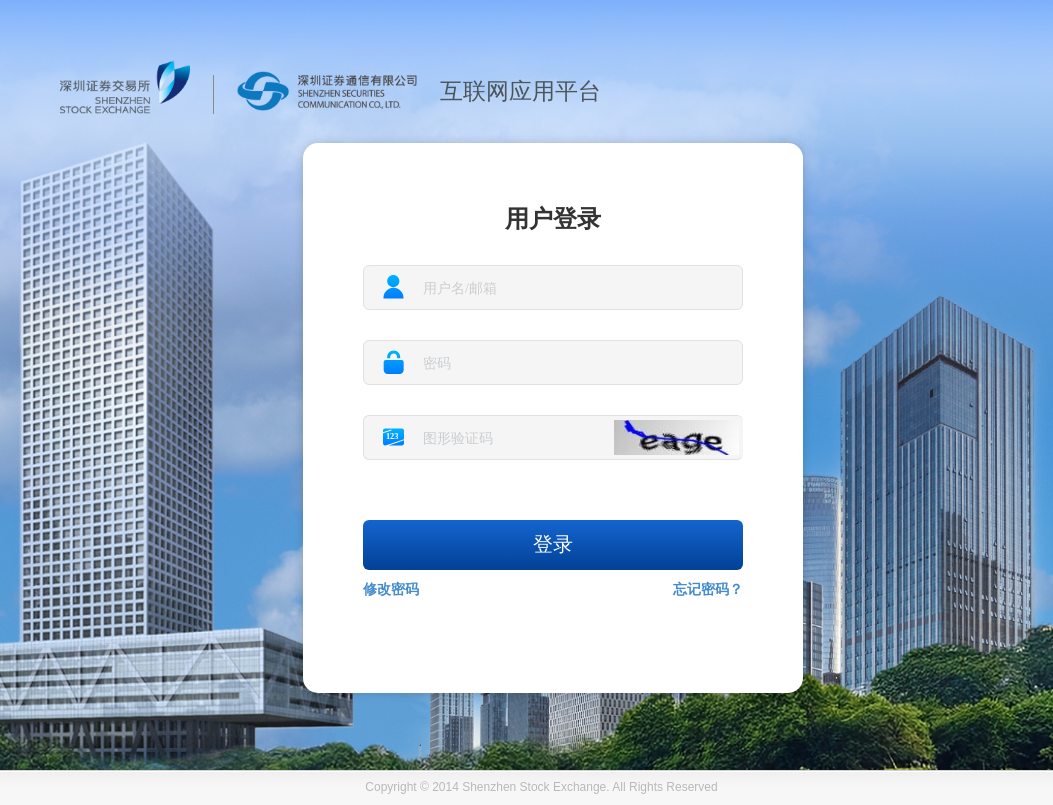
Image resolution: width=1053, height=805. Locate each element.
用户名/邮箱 (460, 288)
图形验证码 (458, 438)
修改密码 (391, 589)
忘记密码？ (708, 589)
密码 (437, 363)
